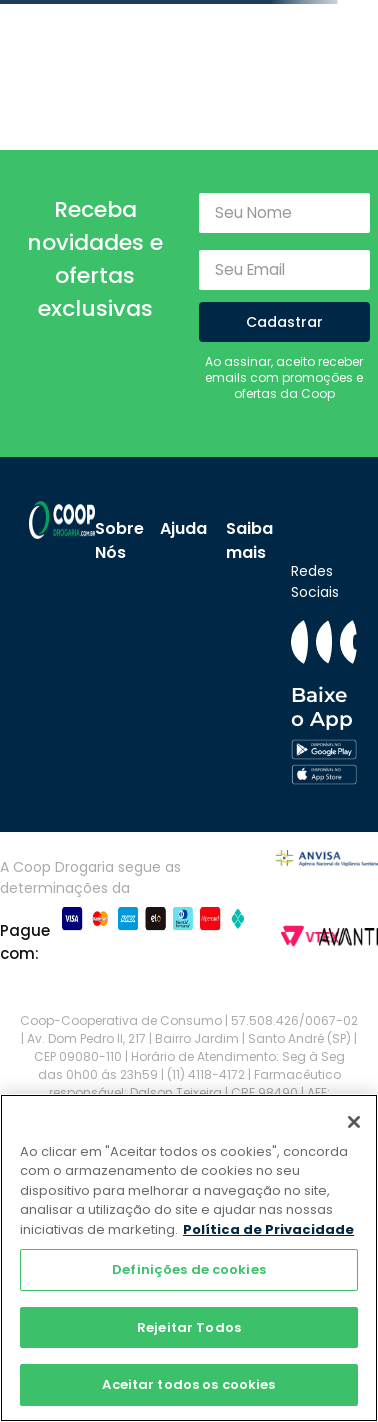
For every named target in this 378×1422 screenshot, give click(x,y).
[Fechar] (354, 1122)
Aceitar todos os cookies (188, 1384)
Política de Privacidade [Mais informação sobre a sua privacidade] (268, 1229)
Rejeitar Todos (189, 1327)
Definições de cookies (189, 1269)
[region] (189, 1258)
